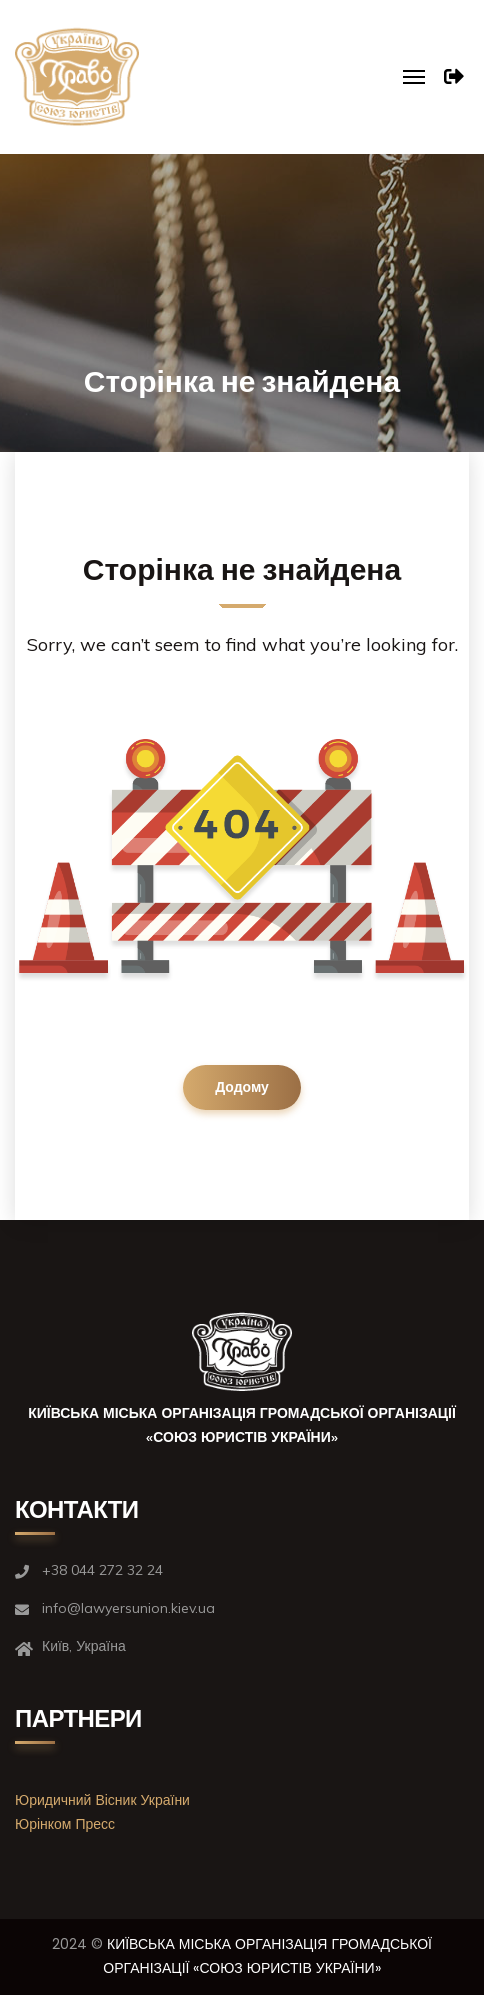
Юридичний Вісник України (102, 1800)
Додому (242, 1087)
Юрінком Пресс (65, 1824)
